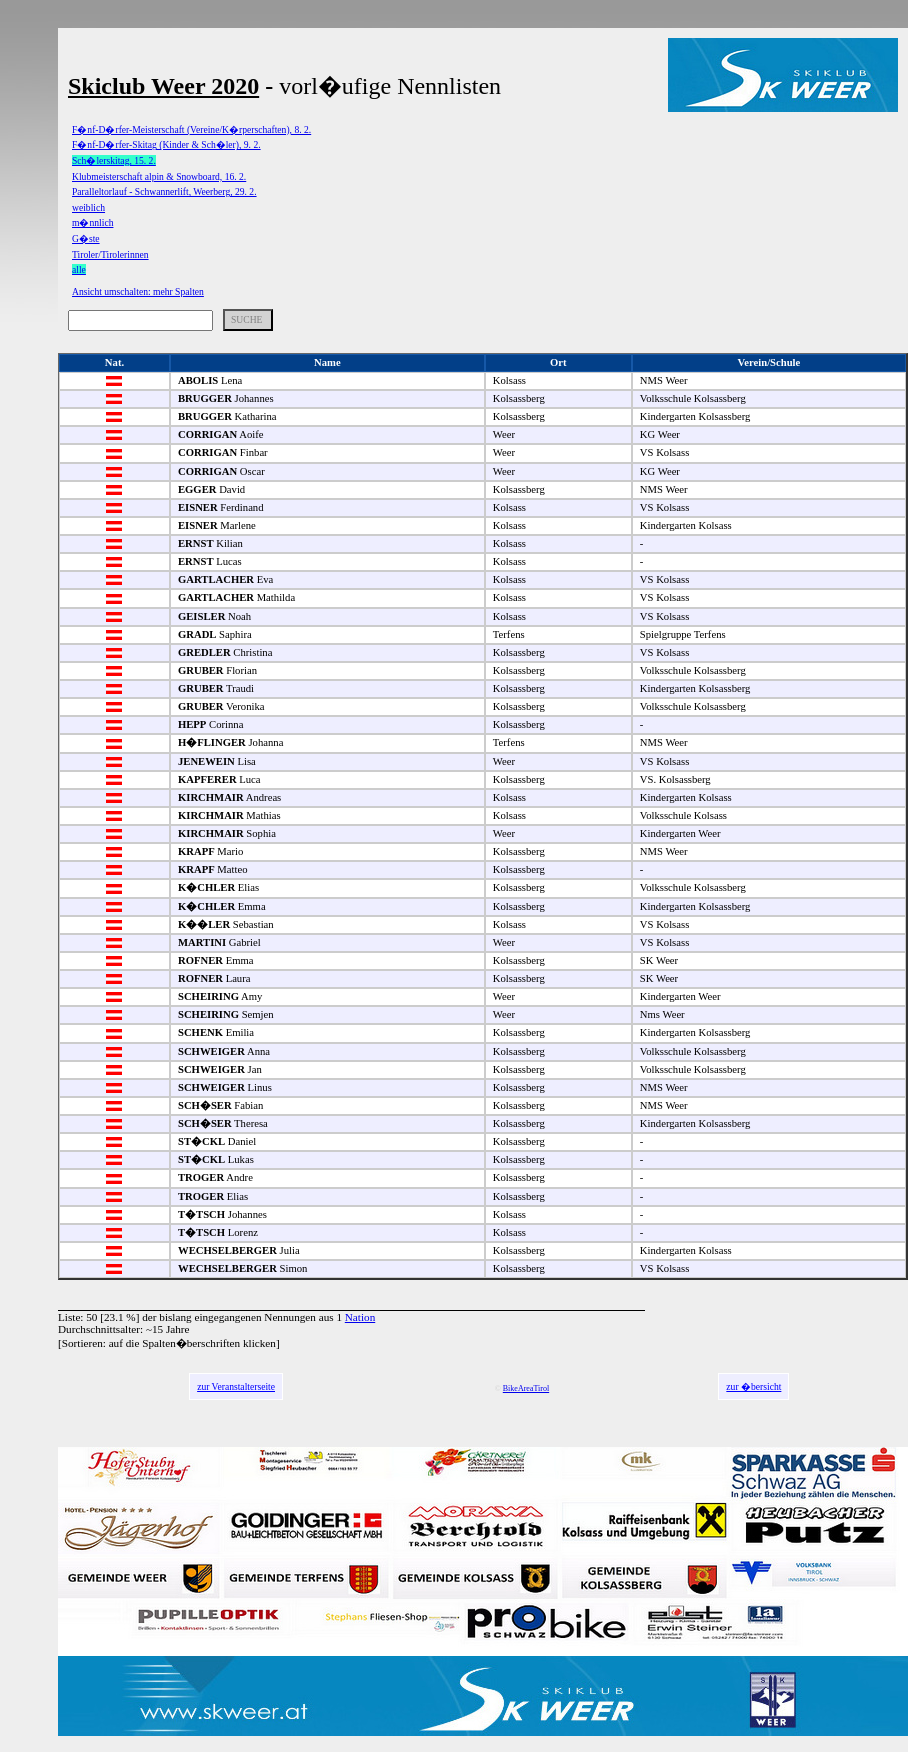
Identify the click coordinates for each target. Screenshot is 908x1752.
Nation (360, 1317)
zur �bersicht (753, 1386)
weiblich (88, 207)
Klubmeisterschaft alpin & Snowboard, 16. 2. (159, 176)
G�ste (86, 238)
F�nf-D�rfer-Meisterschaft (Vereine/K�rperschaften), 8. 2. (191, 129)
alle (79, 269)
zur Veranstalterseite (236, 1386)
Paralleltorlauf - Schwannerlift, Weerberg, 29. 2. (164, 191)
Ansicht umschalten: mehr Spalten (138, 291)
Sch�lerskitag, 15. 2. (114, 160)
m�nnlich (92, 222)
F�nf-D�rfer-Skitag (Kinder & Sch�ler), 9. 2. (166, 144)
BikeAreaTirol (526, 1388)
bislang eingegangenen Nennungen (237, 1317)
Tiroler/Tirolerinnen (110, 254)
